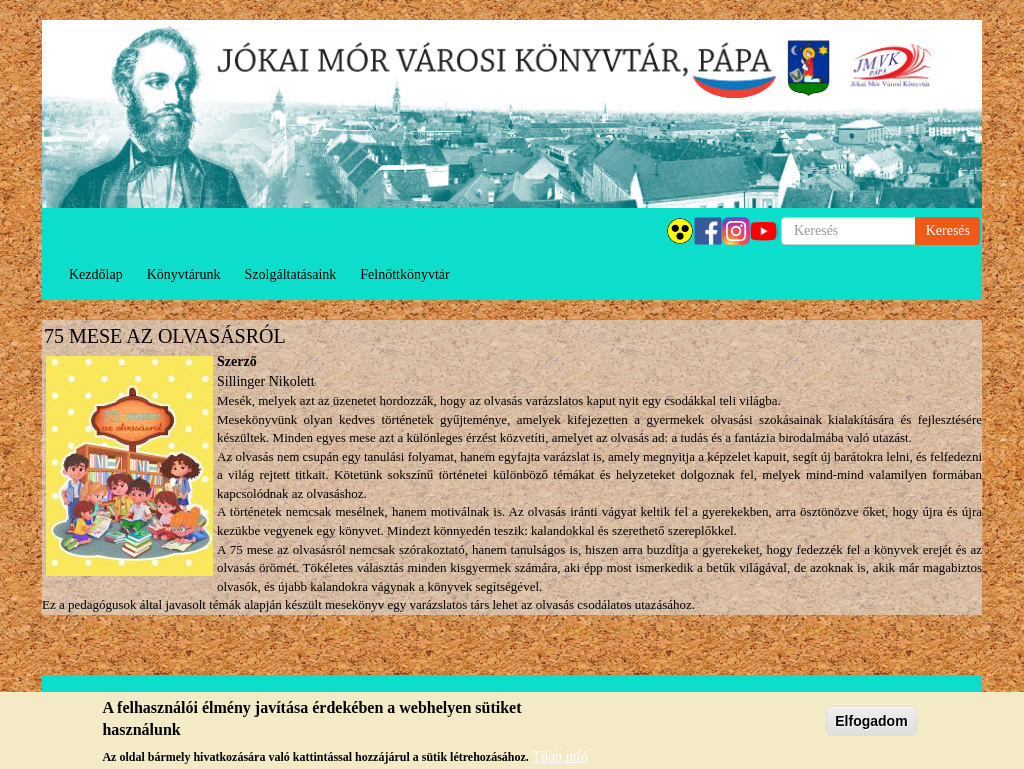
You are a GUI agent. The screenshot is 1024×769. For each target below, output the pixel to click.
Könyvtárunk (184, 274)
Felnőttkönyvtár (404, 274)
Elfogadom (871, 726)
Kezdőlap (96, 274)
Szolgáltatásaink (291, 274)
